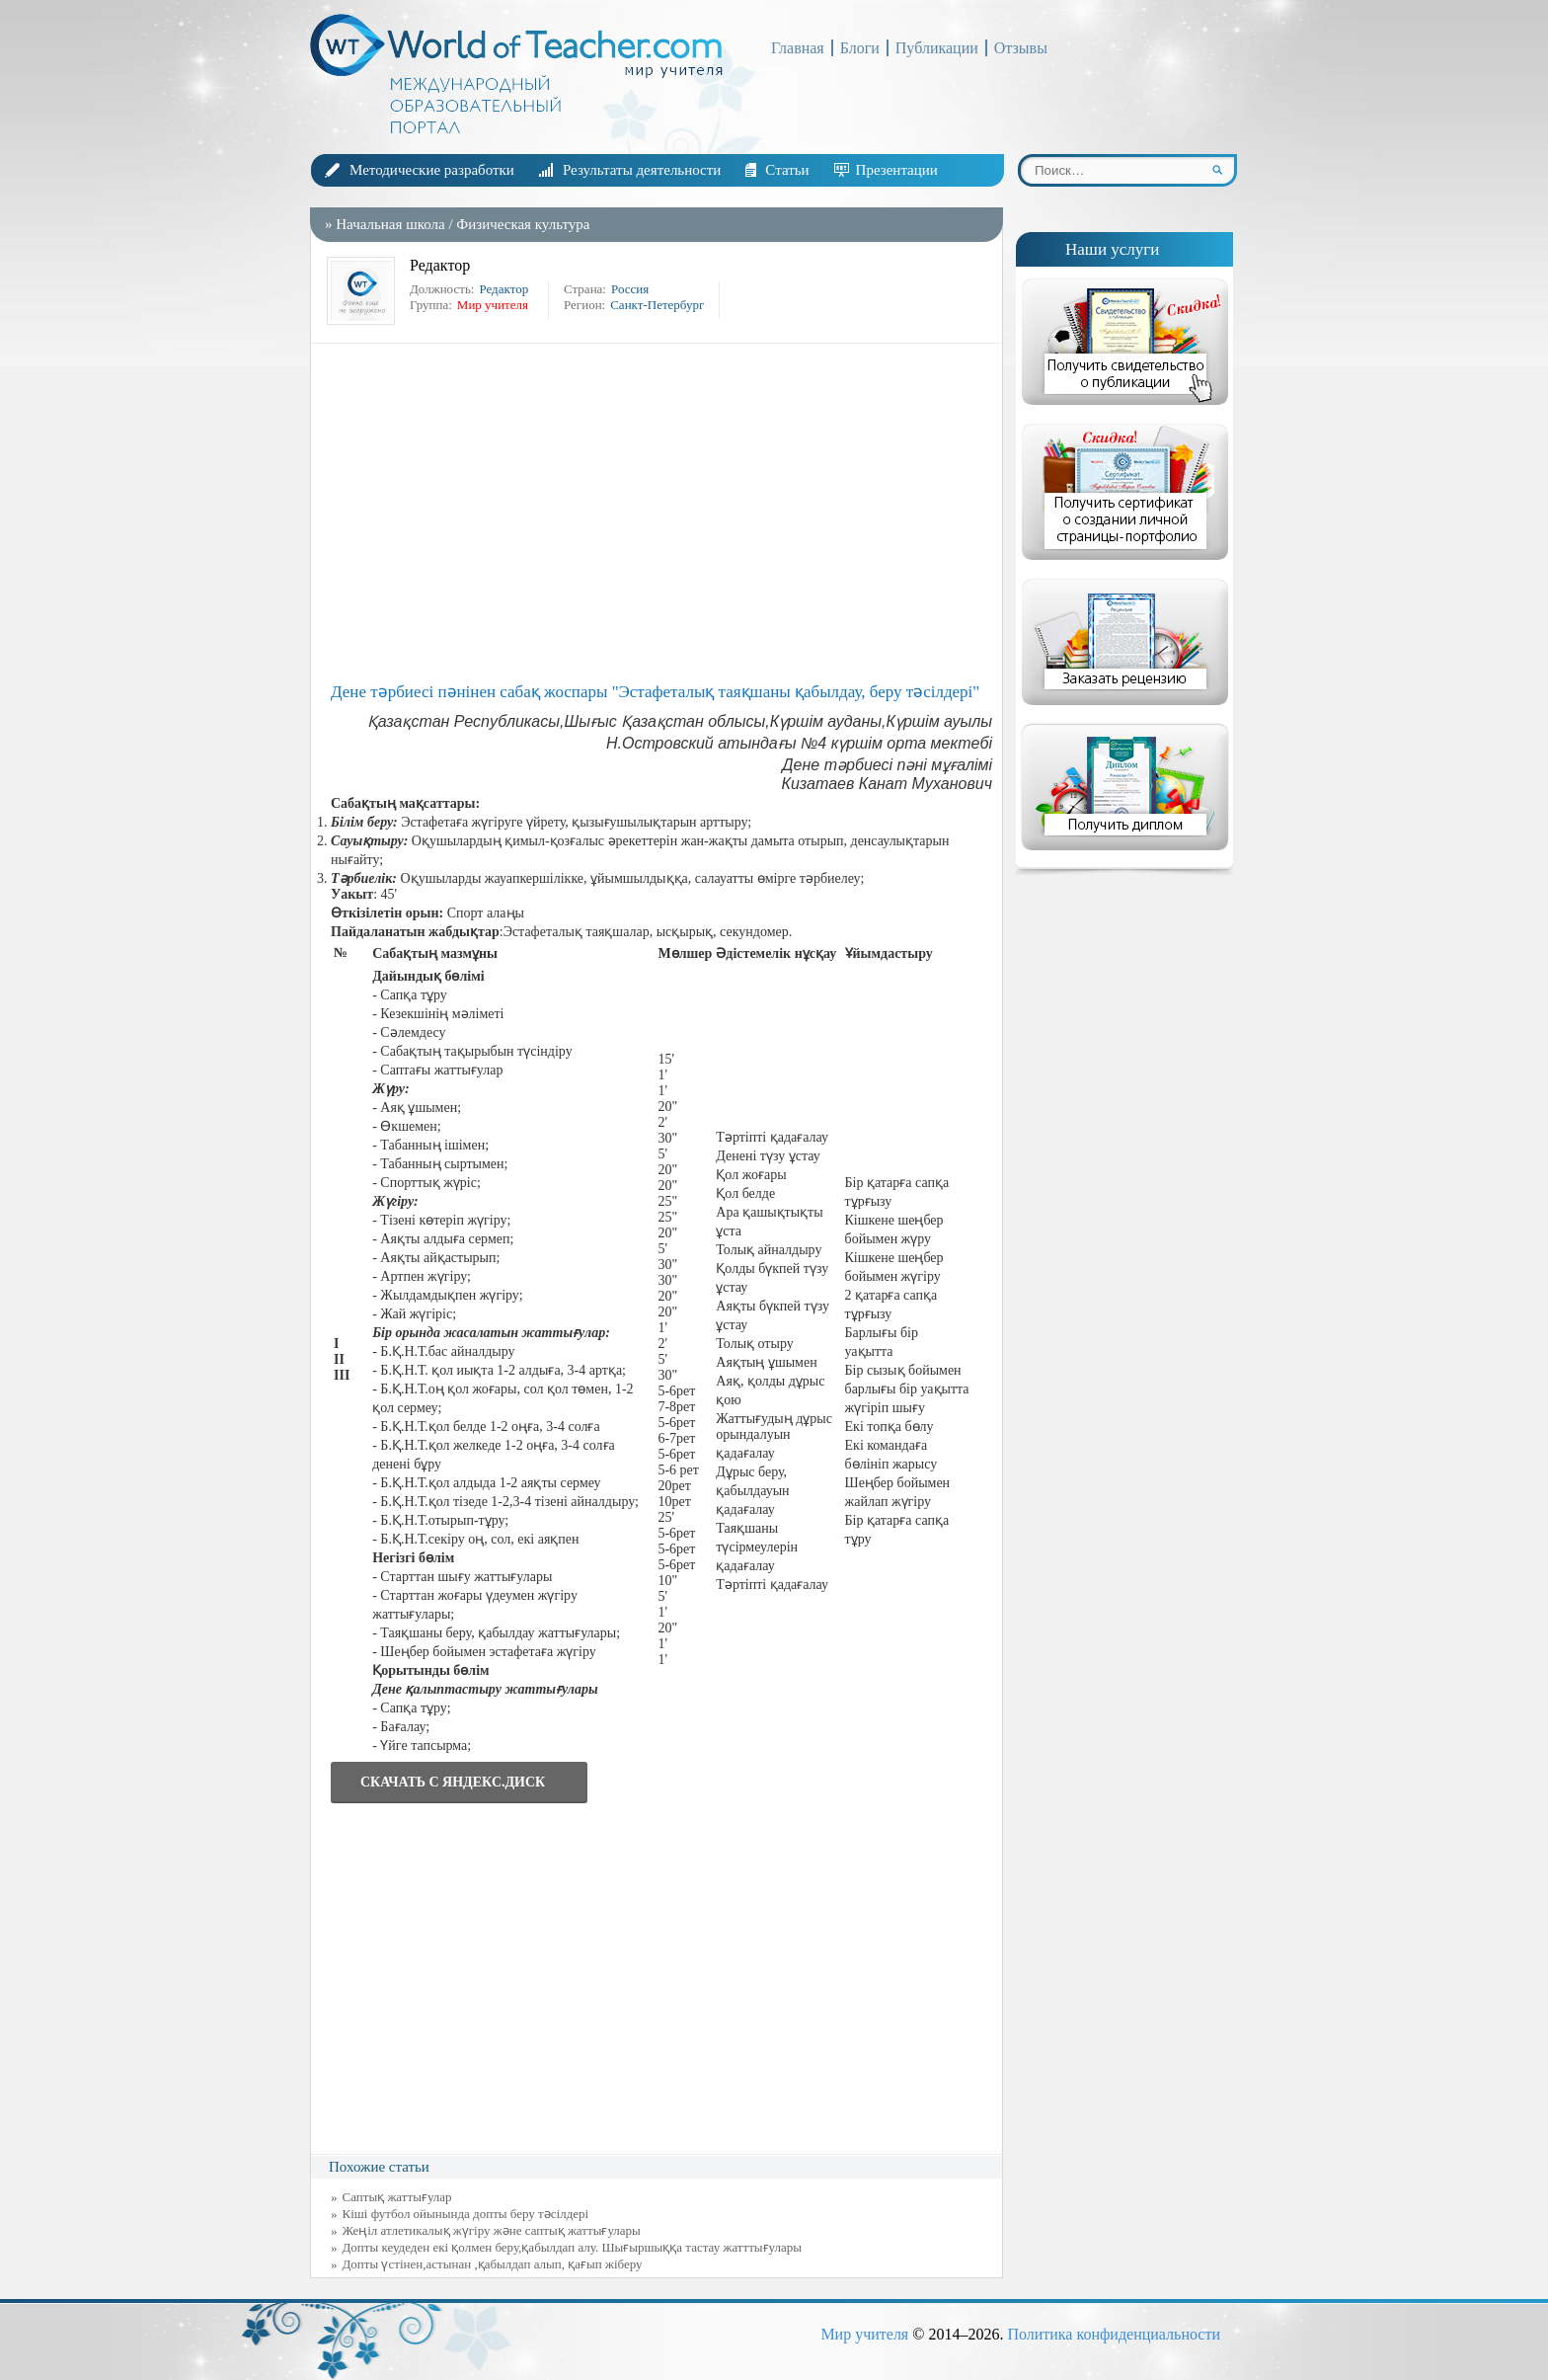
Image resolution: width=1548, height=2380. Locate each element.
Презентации (897, 170)
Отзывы (1020, 48)
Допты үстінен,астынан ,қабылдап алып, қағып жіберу (493, 2264)
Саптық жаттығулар (397, 2196)
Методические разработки (431, 170)
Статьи (787, 170)
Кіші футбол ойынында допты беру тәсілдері (466, 2213)
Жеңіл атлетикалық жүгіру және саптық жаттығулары (492, 2230)
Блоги (860, 48)
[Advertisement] (661, 511)
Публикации (936, 48)
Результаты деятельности (642, 170)
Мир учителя (864, 2334)
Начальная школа (390, 224)
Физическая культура (522, 224)
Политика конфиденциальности (1113, 2334)
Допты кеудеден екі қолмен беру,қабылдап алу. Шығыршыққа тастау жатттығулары (573, 2247)
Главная (797, 48)
